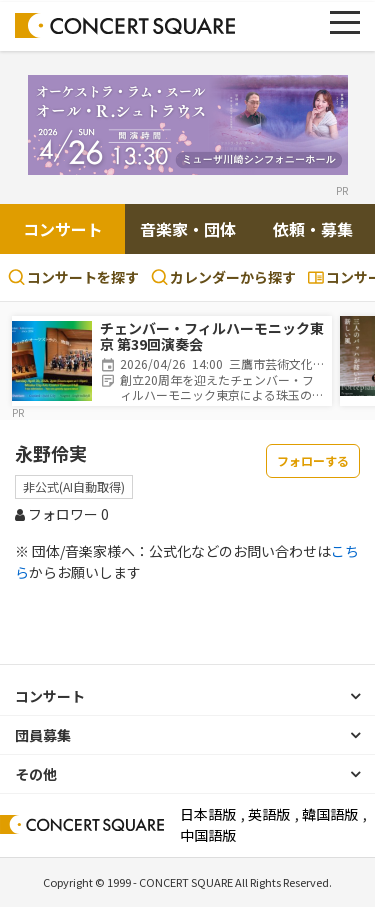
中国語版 (208, 835)
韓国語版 (330, 814)
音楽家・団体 (188, 229)
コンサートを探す (73, 277)
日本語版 (208, 814)
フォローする (313, 460)
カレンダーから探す (223, 277)
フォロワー (62, 514)
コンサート (63, 229)
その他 (36, 774)
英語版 (269, 814)
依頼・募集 (313, 229)
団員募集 (43, 735)
